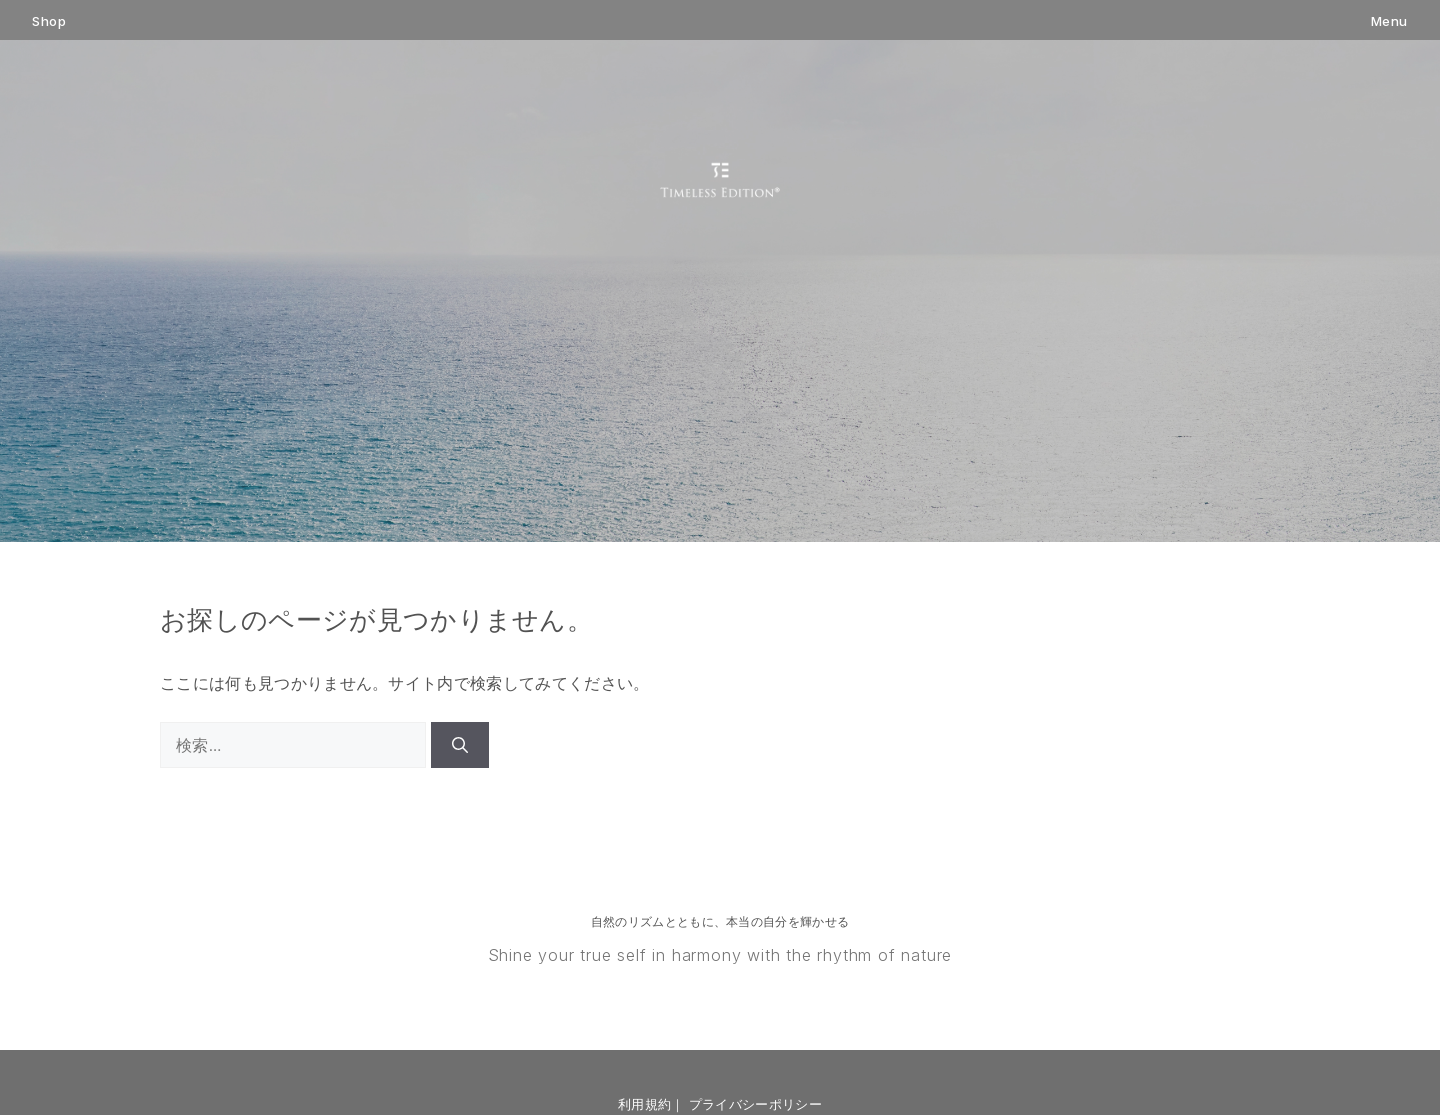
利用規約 (644, 1104)
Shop (49, 21)
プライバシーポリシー (755, 1104)
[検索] (460, 745)
